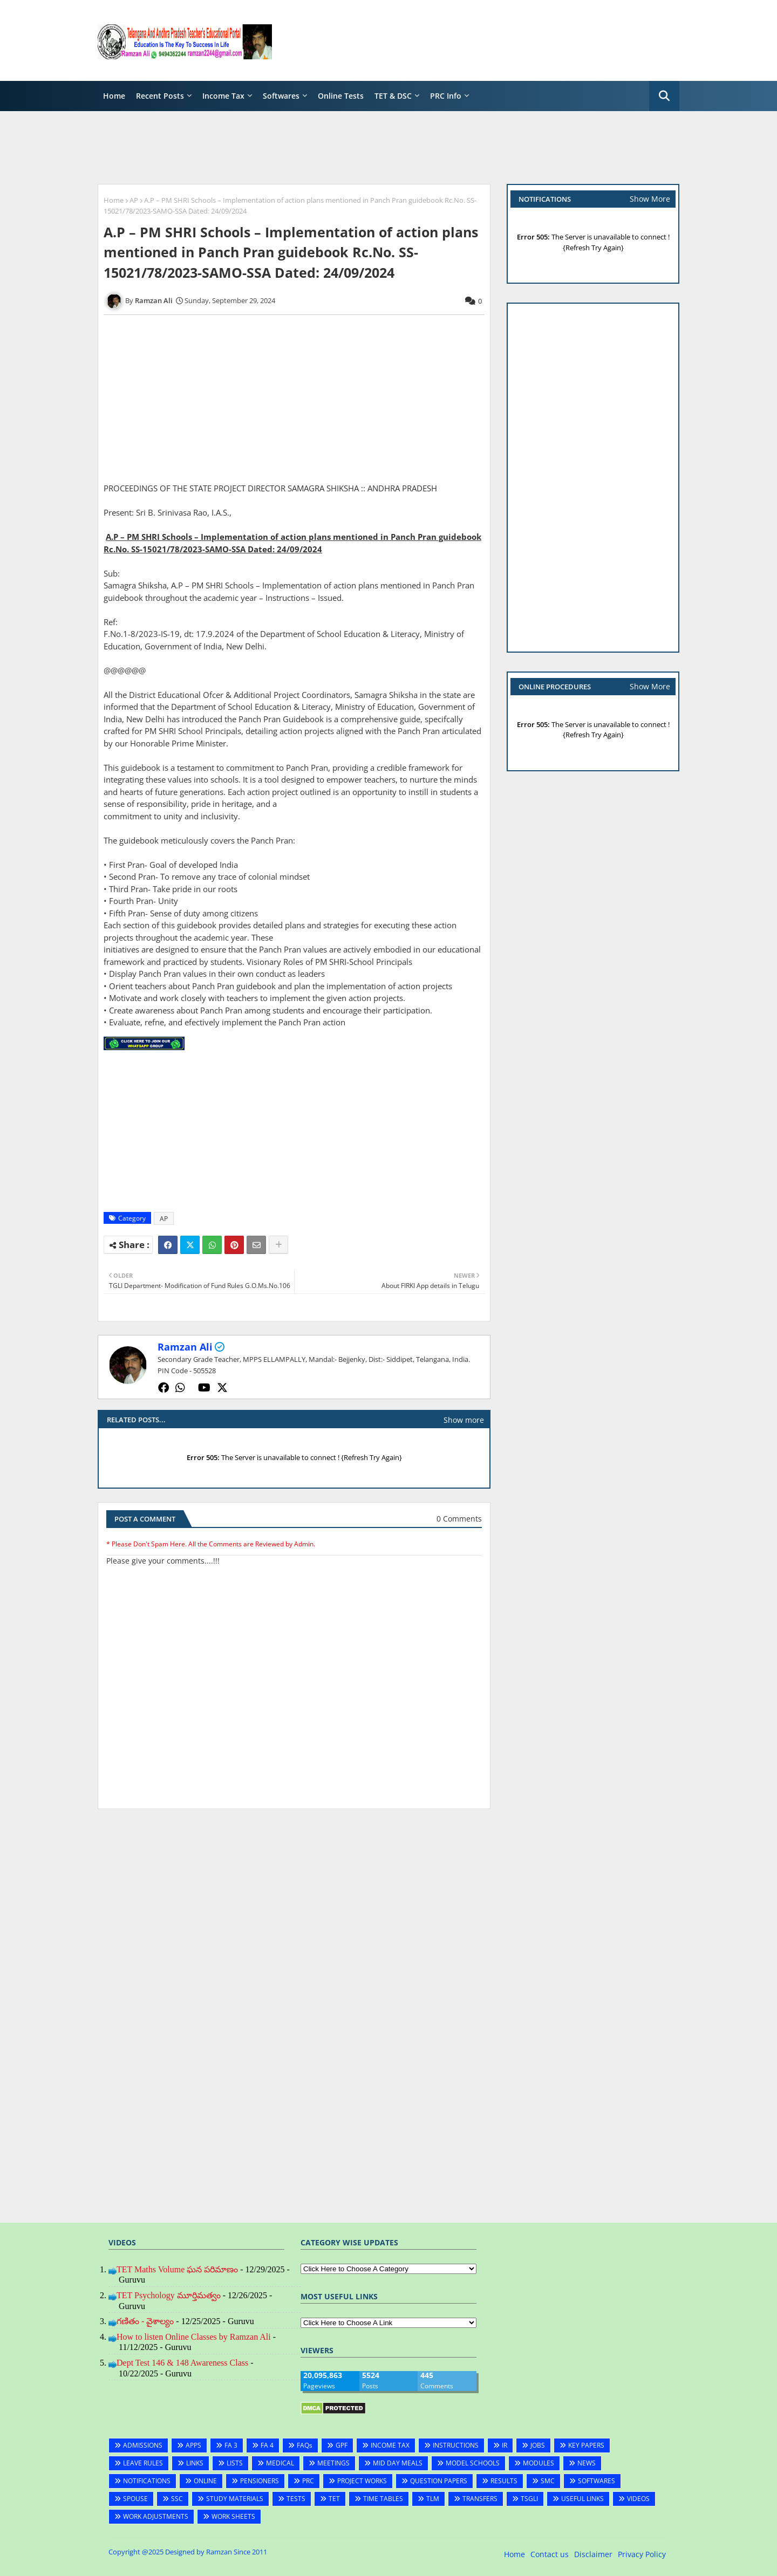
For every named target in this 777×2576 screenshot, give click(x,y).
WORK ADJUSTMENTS (155, 2516)
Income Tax (223, 96)
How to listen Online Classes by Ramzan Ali (194, 2336)
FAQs (304, 2445)
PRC (308, 2480)
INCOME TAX (390, 2445)
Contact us (549, 2554)
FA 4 (267, 2445)
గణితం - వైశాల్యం (145, 2321)
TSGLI (529, 2498)
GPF (341, 2445)
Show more (464, 1420)
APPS (193, 2445)
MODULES (538, 2463)
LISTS (235, 2463)
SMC (548, 2480)
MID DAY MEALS (397, 2463)
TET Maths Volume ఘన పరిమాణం (177, 2269)
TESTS (296, 2498)
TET (334, 2498)
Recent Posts (160, 96)
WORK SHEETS (233, 2516)
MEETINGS (333, 2463)
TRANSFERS (479, 2498)
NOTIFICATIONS (147, 2480)
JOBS (537, 2445)
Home (114, 96)
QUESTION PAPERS (438, 2480)
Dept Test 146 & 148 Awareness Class (182, 2362)
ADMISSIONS (142, 2445)
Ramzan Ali (185, 1346)
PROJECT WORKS (362, 2480)
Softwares (281, 96)
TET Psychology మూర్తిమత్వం (169, 2295)
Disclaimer (593, 2554)
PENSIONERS (259, 2480)
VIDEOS (638, 2498)
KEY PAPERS (586, 2445)
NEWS (586, 2463)
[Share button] (278, 1245)
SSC (177, 2498)
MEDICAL (280, 2463)
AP (134, 200)
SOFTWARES (596, 2480)
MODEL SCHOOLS (473, 2463)
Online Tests (341, 96)
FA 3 (230, 2445)
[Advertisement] (483, 40)
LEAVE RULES (143, 2463)
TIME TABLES (383, 2498)
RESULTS (503, 2480)
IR (504, 2445)
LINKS (194, 2463)
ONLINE (205, 2480)
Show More (650, 199)
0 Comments (459, 1518)
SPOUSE (135, 2498)
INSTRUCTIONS (456, 2445)
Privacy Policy (642, 2554)
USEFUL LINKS (582, 2498)
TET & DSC (393, 96)
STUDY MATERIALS (234, 2498)
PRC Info (445, 96)
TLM (432, 2498)
